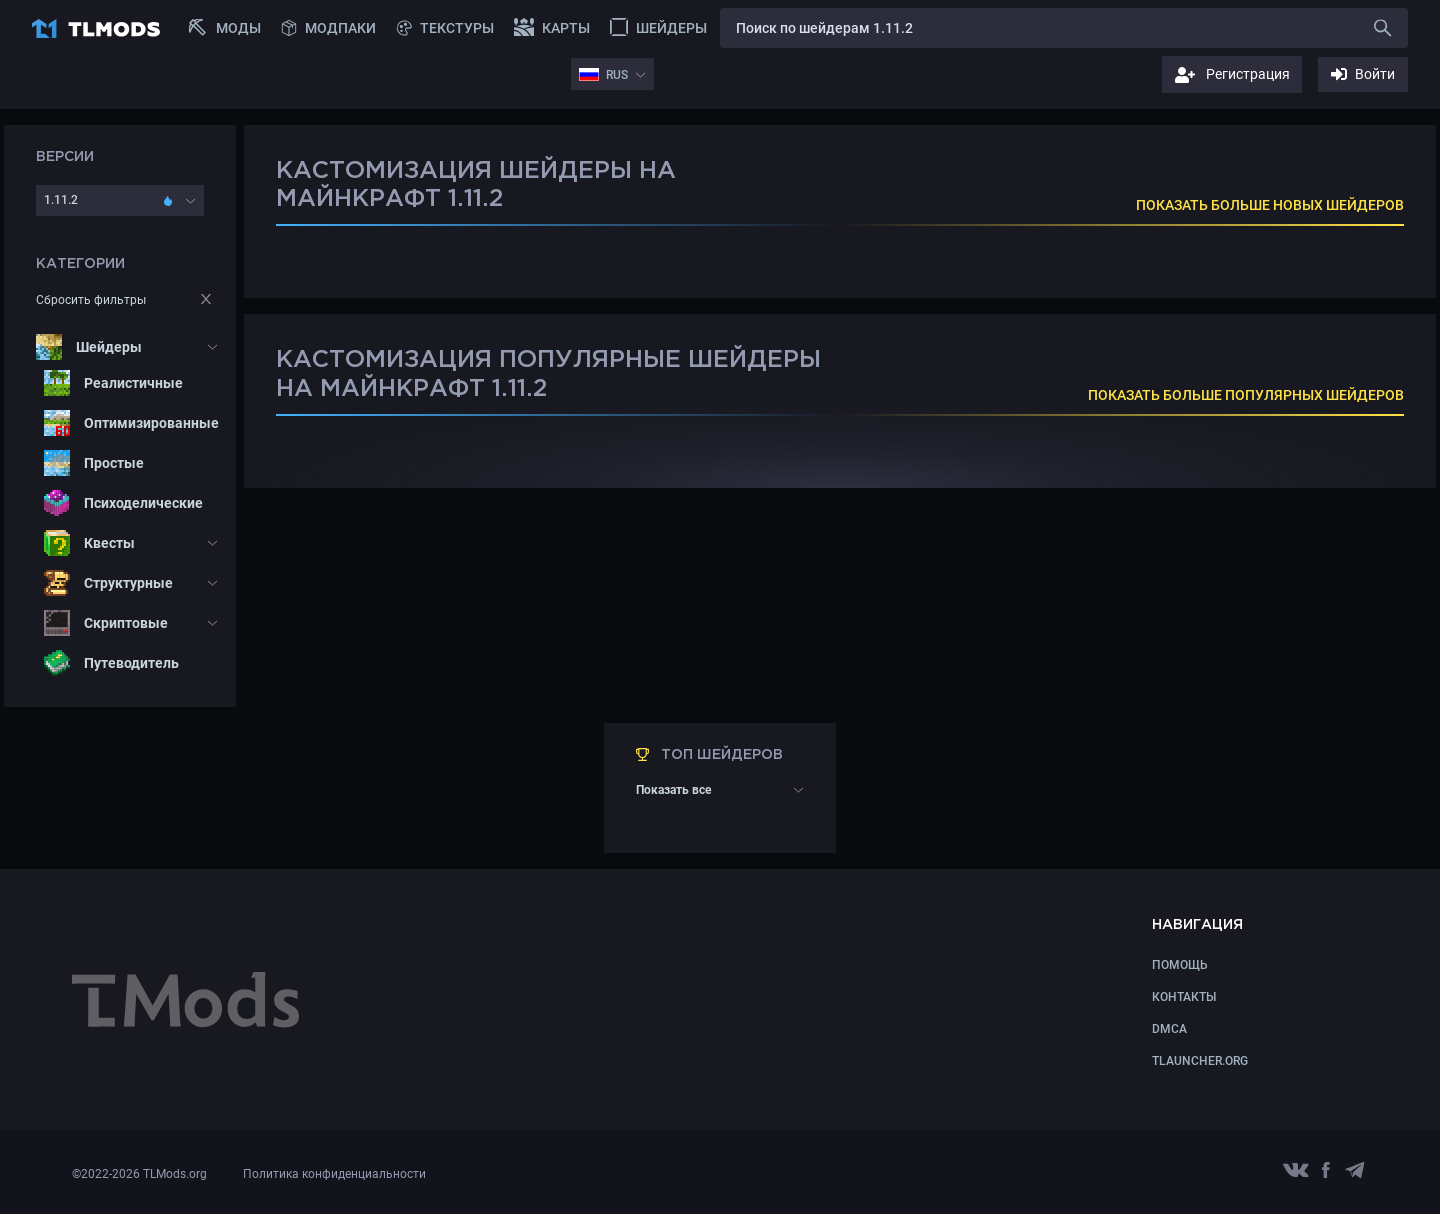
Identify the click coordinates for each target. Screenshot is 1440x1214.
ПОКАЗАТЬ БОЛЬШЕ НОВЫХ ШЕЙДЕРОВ (1270, 205)
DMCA (1169, 1029)
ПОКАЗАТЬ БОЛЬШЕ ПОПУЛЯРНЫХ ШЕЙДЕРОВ (1246, 395)
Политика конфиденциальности (334, 1174)
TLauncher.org (1200, 1061)
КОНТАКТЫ (1184, 997)
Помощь (1180, 965)
